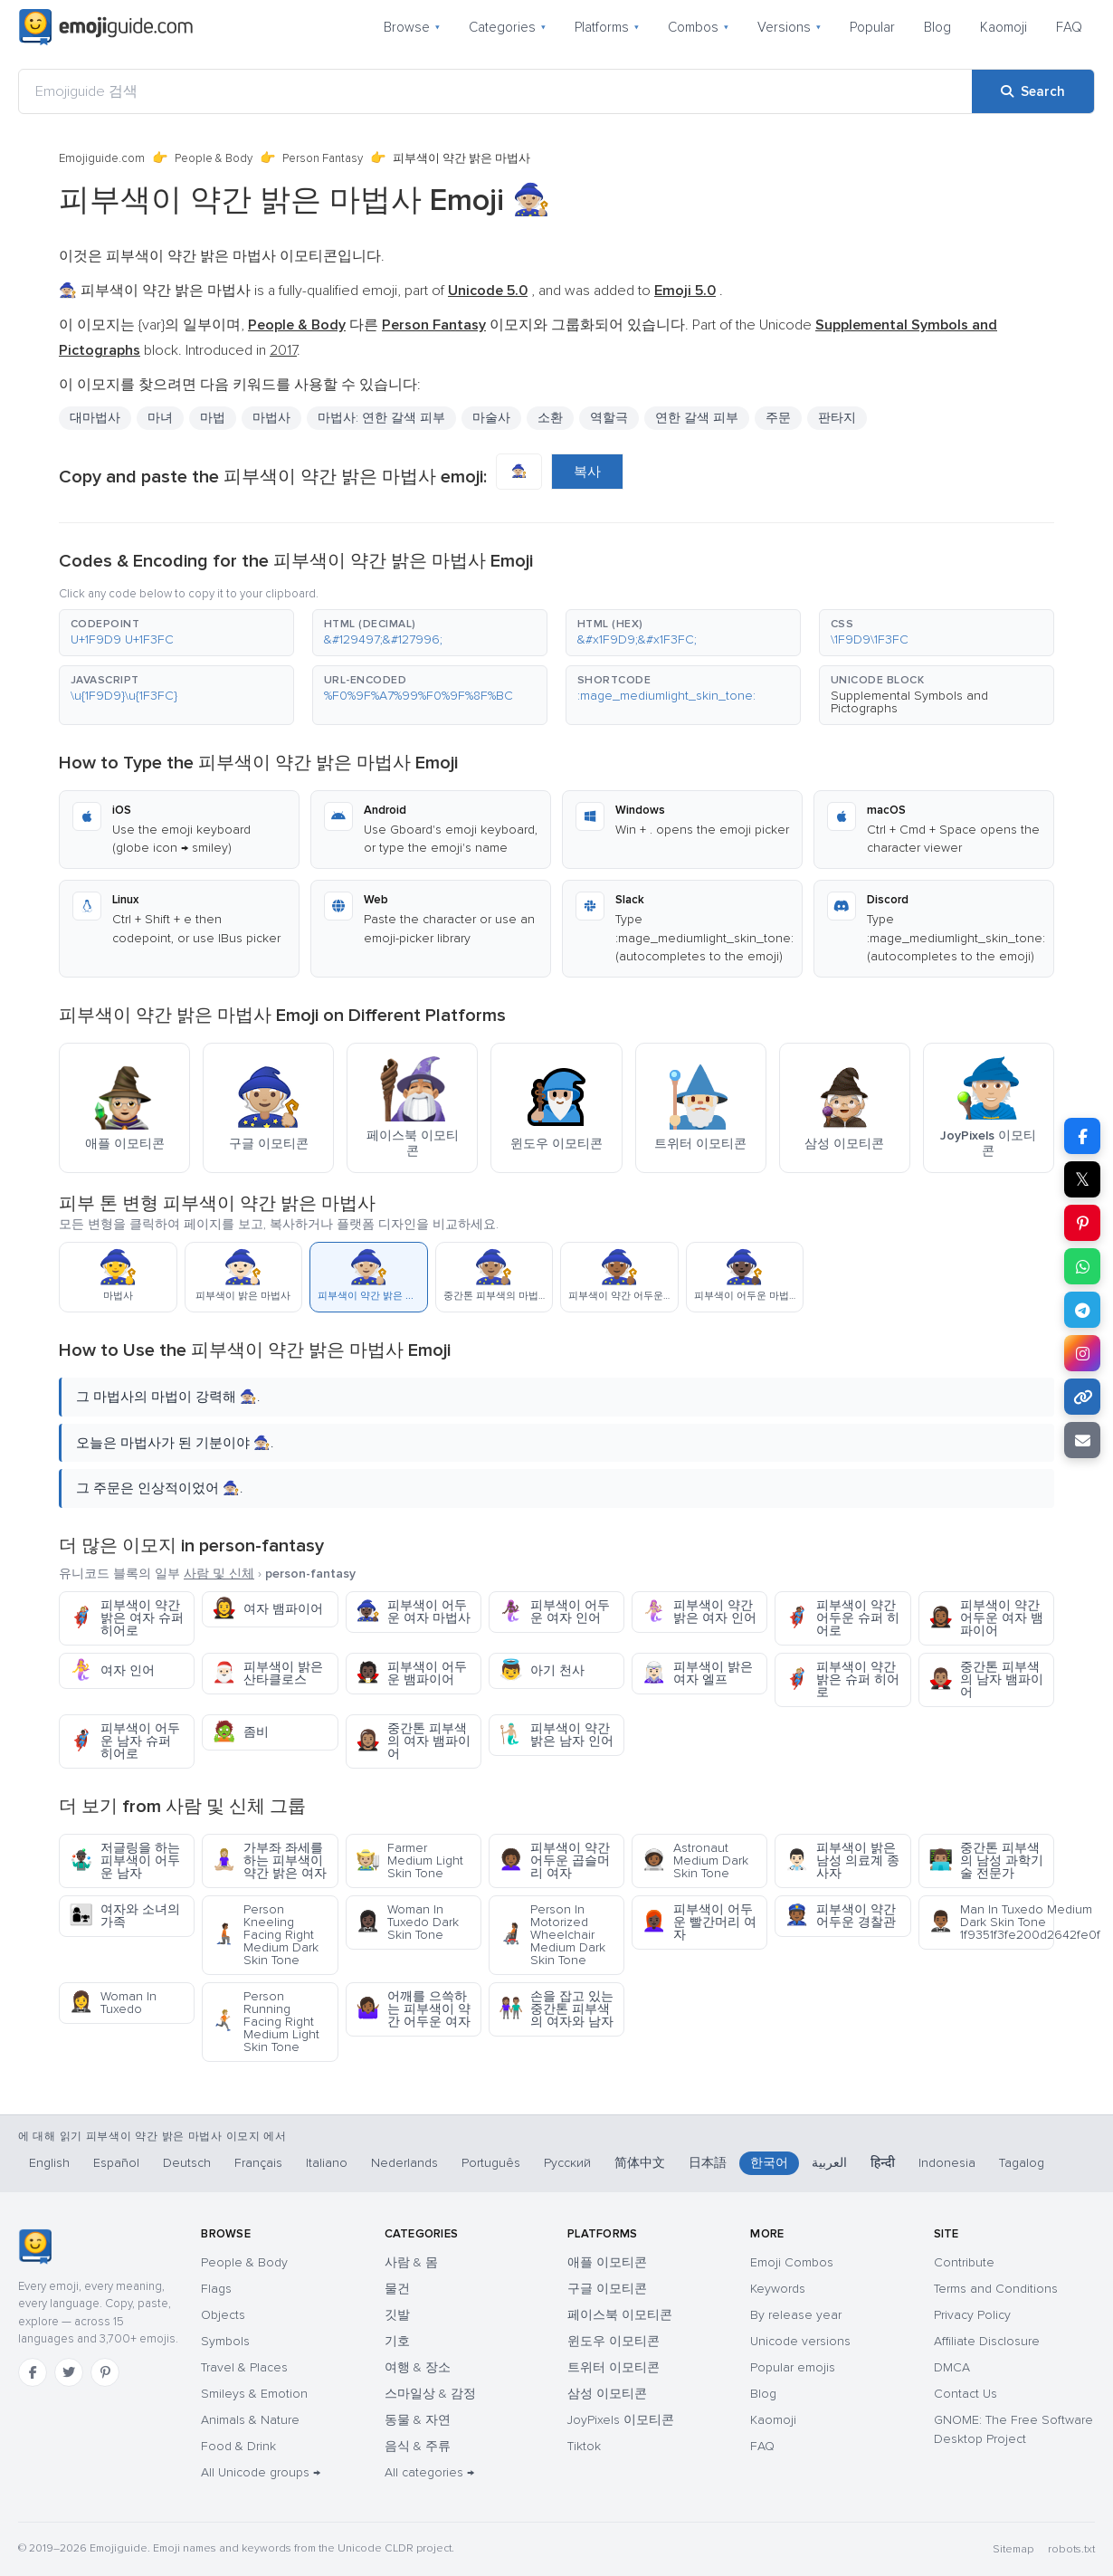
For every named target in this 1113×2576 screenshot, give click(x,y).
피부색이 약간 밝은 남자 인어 (556, 1735)
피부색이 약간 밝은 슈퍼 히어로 (842, 1679)
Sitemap (1013, 2549)
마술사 (491, 417)
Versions (789, 27)
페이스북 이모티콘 (619, 2315)
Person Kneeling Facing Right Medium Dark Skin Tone (265, 1935)
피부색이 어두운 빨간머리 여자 (699, 1922)
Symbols (225, 2341)
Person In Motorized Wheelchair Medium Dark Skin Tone (552, 1935)
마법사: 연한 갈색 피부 (381, 417)
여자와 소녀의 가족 (124, 1916)
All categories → (429, 2472)
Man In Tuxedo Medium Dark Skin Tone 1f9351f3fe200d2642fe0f (991, 1922)
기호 (397, 2341)
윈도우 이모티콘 (613, 2341)
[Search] (1033, 91)
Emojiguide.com (102, 158)
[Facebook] (32, 2372)
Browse (412, 27)
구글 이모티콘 (607, 2288)
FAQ (1069, 27)
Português (490, 2163)
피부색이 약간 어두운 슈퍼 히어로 (842, 1618)
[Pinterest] (104, 2372)
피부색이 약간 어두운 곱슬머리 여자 (554, 1860)
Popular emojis (792, 2367)
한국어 (769, 2163)
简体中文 (639, 2163)
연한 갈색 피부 (696, 417)
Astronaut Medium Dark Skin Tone (695, 1860)
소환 (550, 417)
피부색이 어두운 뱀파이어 (411, 1673)
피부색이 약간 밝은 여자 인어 (699, 1612)
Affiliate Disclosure (987, 2341)
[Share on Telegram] (1082, 1310)
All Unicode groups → (260, 2472)
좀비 (240, 1732)
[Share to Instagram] (1082, 1353)
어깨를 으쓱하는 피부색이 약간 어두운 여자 (413, 2009)
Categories (507, 27)
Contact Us (965, 2393)
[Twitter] (68, 2372)
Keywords (777, 2288)
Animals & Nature (250, 2420)
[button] (176, 632)
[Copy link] (1082, 1397)
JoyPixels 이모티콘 (620, 2420)
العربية (829, 2163)
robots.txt (1071, 2549)
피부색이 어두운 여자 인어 (554, 1612)
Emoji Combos (791, 2262)
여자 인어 (112, 1670)
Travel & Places (244, 2367)
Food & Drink (238, 2446)
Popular (872, 27)
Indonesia (946, 2163)
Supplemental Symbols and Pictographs (909, 702)
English (49, 2163)
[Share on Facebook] (1082, 1136)
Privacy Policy (972, 2315)
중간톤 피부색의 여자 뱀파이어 (413, 1741)
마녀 (160, 417)
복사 (587, 471)
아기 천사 (542, 1670)
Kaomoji (1003, 27)
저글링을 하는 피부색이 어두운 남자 (124, 1860)
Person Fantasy (322, 158)
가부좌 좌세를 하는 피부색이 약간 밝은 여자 (269, 1860)
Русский (567, 2163)
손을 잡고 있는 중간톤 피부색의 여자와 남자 (556, 2009)
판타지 (837, 417)
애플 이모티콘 (607, 2262)
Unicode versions (800, 2341)
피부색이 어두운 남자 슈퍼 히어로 (124, 1741)
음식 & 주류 (418, 2446)
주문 (778, 417)
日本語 (708, 2163)
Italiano (326, 2163)
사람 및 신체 (219, 1573)
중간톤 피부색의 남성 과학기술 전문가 (985, 1860)
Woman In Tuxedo (113, 2003)
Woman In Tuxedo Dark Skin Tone (407, 1922)
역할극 (609, 417)
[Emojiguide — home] (106, 27)
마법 (212, 417)
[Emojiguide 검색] (495, 91)
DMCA (952, 2367)
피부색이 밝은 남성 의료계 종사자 (842, 1860)
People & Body (213, 158)
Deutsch (187, 2163)
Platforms (607, 27)
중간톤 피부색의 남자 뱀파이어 (985, 1679)
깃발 (397, 2315)
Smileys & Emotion (254, 2393)
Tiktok (584, 2446)
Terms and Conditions (996, 2288)
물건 (397, 2288)
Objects (223, 2315)
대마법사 (95, 417)
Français (258, 2163)
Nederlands (404, 2163)
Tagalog (1021, 2163)
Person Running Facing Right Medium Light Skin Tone (265, 2022)
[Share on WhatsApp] (1082, 1266)
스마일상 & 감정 (430, 2393)
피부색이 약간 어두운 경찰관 (840, 1916)
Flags (216, 2288)
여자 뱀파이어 (267, 1609)
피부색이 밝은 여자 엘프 (697, 1673)
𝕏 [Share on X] (1082, 1179)
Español (116, 2163)
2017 (283, 350)
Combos (698, 27)
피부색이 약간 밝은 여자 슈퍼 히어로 (126, 1618)
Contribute (964, 2262)
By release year (796, 2315)
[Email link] (1082, 1440)
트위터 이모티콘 (613, 2367)
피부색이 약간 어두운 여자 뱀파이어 (985, 1618)
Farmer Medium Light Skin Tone (409, 1860)
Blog (937, 27)
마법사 (271, 417)
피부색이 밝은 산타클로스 (267, 1673)
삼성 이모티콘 (607, 2393)
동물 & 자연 (418, 2420)
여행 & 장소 (418, 2367)
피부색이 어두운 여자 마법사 (413, 1612)
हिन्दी (882, 2163)
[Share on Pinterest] (1082, 1223)
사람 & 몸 (411, 2262)
